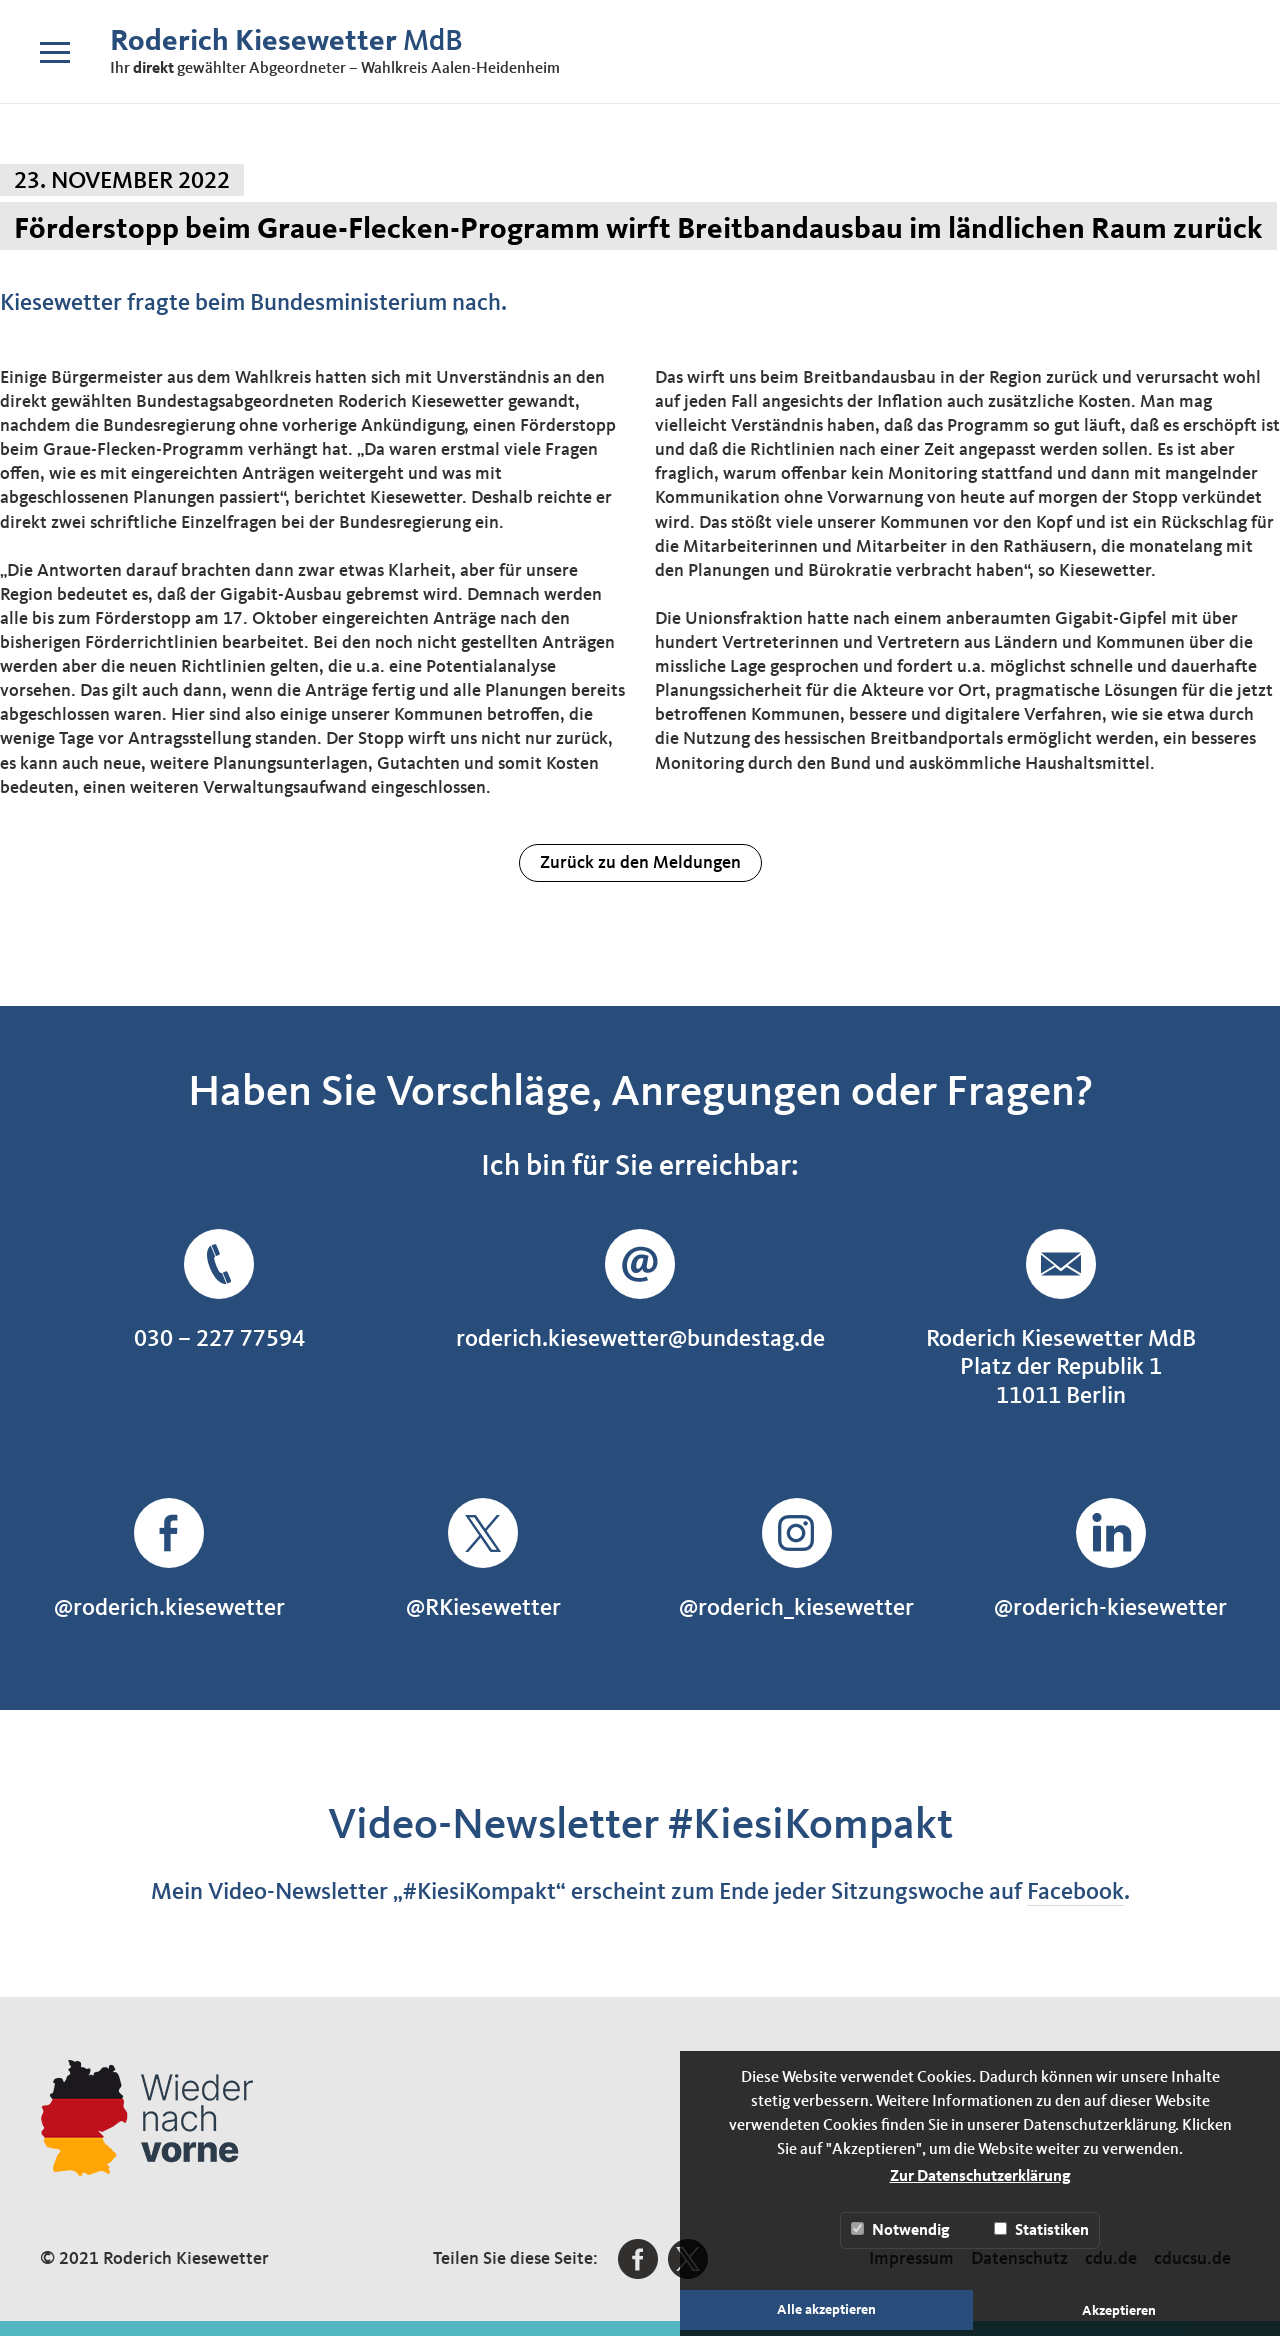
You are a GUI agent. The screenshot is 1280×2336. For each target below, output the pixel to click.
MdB (286, 42)
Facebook (1075, 1893)
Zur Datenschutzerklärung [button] (980, 2177)
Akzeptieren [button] (1119, 2311)
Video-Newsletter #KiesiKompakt (640, 1826)
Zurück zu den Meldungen (640, 863)
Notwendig (900, 2230)
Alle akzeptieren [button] (826, 2310)
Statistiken (1041, 2230)
